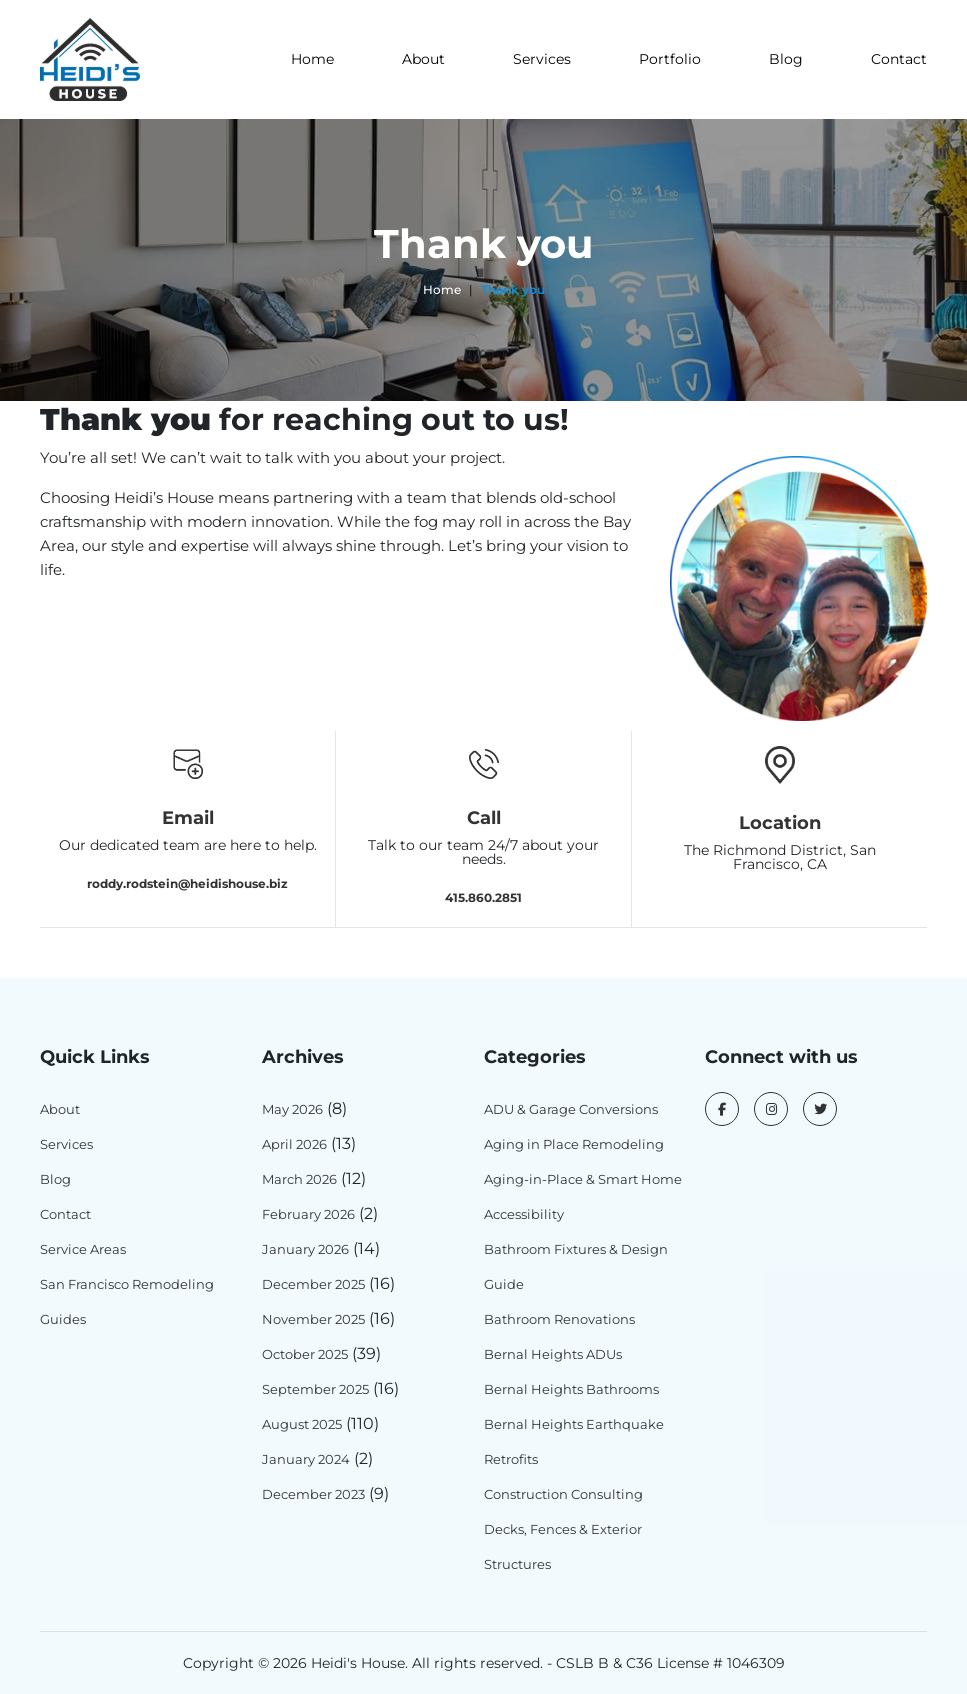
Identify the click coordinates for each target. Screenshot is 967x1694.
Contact (899, 59)
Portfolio (670, 59)
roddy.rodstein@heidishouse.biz (187, 882)
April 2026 (294, 1144)
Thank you (513, 289)
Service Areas (83, 1249)
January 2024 (306, 1459)
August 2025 (302, 1424)
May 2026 (292, 1109)
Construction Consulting (563, 1494)
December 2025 (313, 1284)
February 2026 (308, 1214)
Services (542, 59)
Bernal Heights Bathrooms (571, 1389)
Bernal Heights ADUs (553, 1354)
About (423, 59)
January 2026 (305, 1249)
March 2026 (299, 1179)
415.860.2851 (483, 896)
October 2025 (305, 1354)
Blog (786, 59)
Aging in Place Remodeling (574, 1144)
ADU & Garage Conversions (571, 1109)
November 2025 (313, 1319)
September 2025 (315, 1389)
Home (312, 59)
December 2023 (313, 1494)
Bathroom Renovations (559, 1319)
